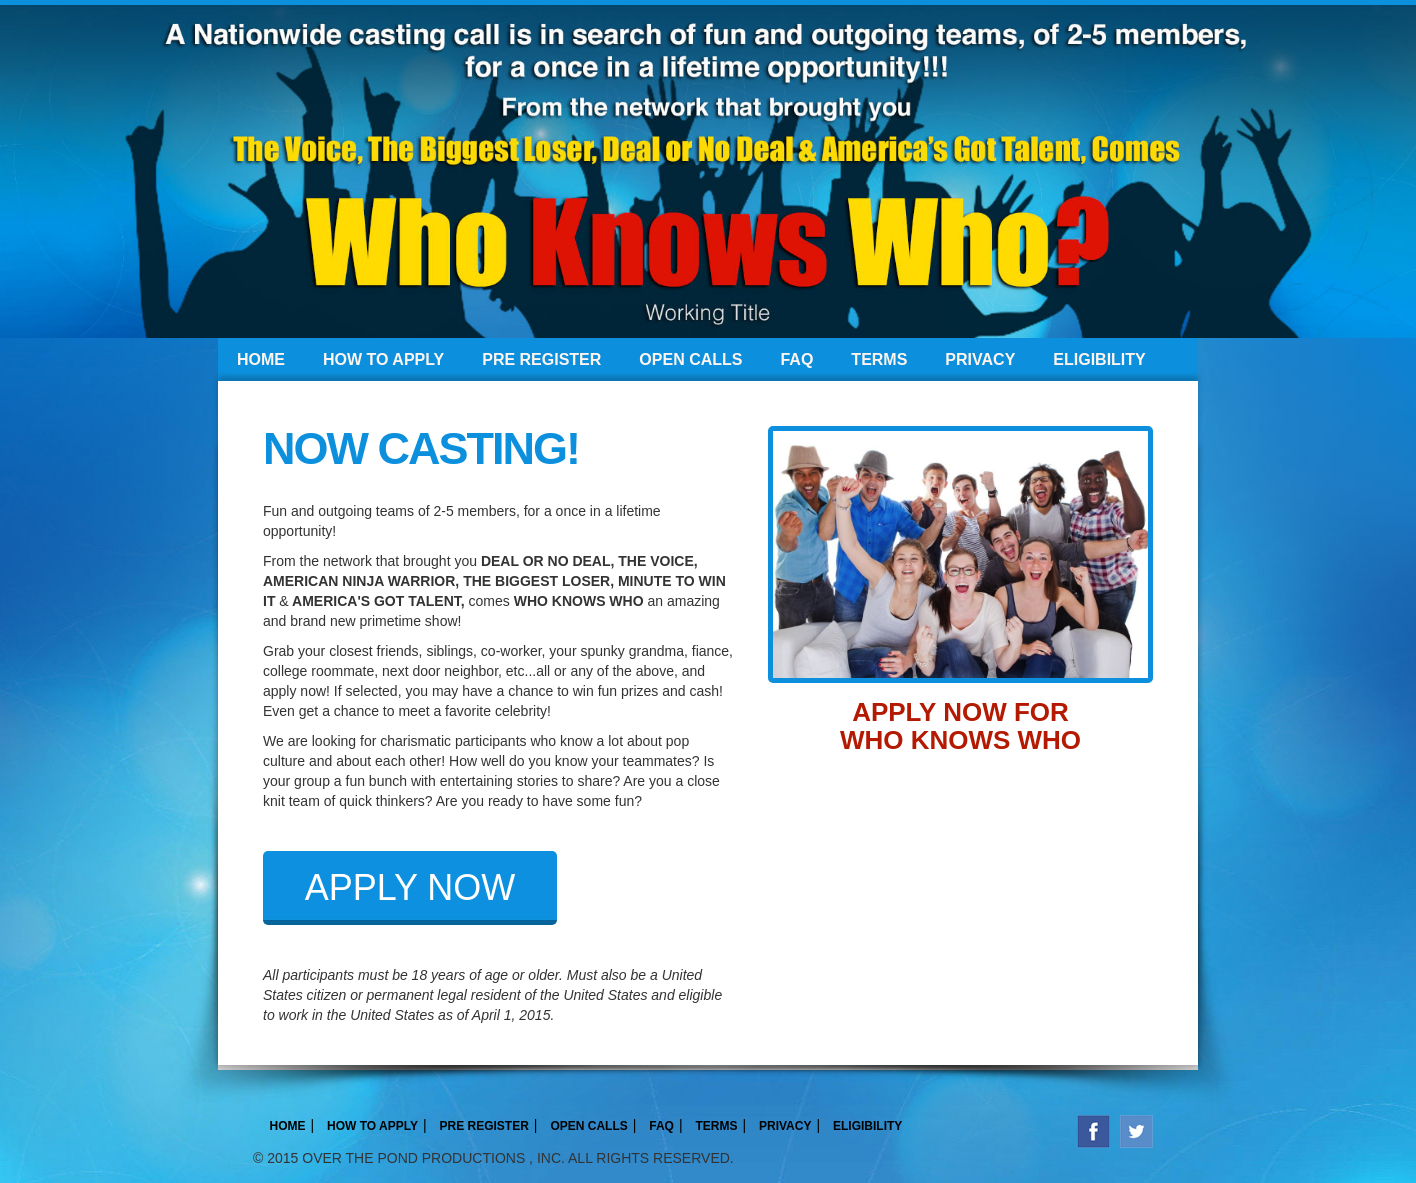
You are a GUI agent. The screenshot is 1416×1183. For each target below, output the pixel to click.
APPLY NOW (410, 887)
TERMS (879, 359)
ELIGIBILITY (1099, 359)
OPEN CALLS (690, 359)
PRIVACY (980, 359)
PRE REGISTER (541, 359)
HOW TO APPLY (383, 359)
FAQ (796, 359)
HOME (261, 359)
